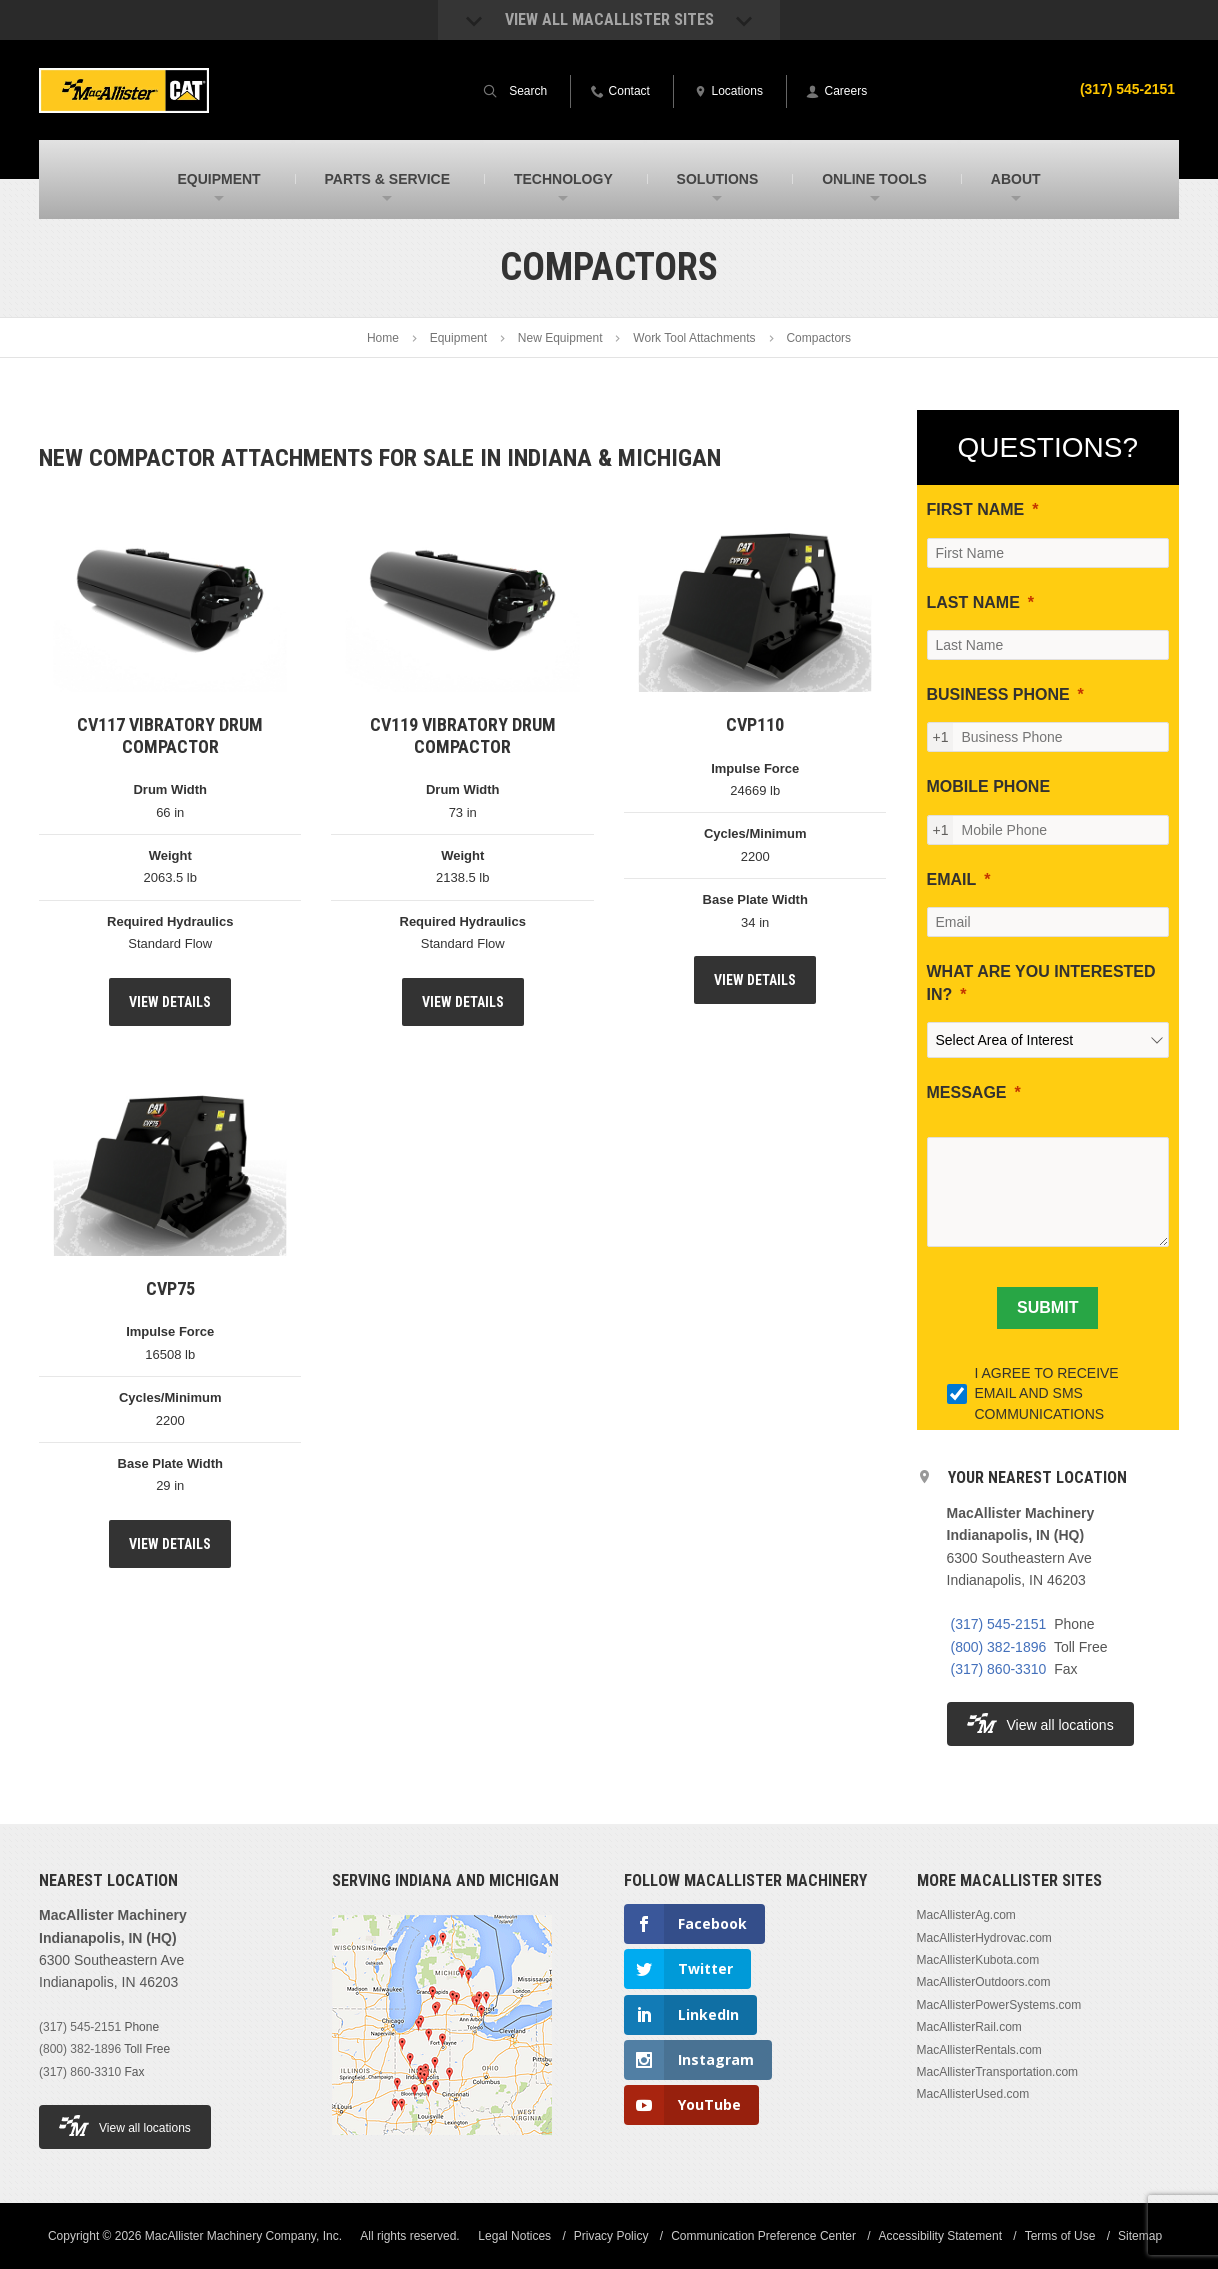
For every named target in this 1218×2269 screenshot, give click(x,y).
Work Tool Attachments (694, 338)
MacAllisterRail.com (969, 2027)
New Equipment (560, 338)
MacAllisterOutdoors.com (984, 1982)
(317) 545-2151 (1127, 89)
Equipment (458, 338)
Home (383, 338)
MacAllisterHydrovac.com (984, 1938)
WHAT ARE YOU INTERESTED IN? (1041, 982)
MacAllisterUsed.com (973, 2094)
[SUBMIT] (1047, 1308)
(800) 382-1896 (999, 1647)
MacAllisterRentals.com (979, 2050)
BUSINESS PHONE (998, 694)
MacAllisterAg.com (966, 1915)
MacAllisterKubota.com (978, 1960)
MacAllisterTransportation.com (998, 2072)
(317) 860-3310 (999, 1669)
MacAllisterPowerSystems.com (999, 2005)
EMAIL (952, 879)
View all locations (1040, 1723)
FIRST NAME (976, 509)
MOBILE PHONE (989, 786)
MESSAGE (967, 1092)
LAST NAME (973, 602)
